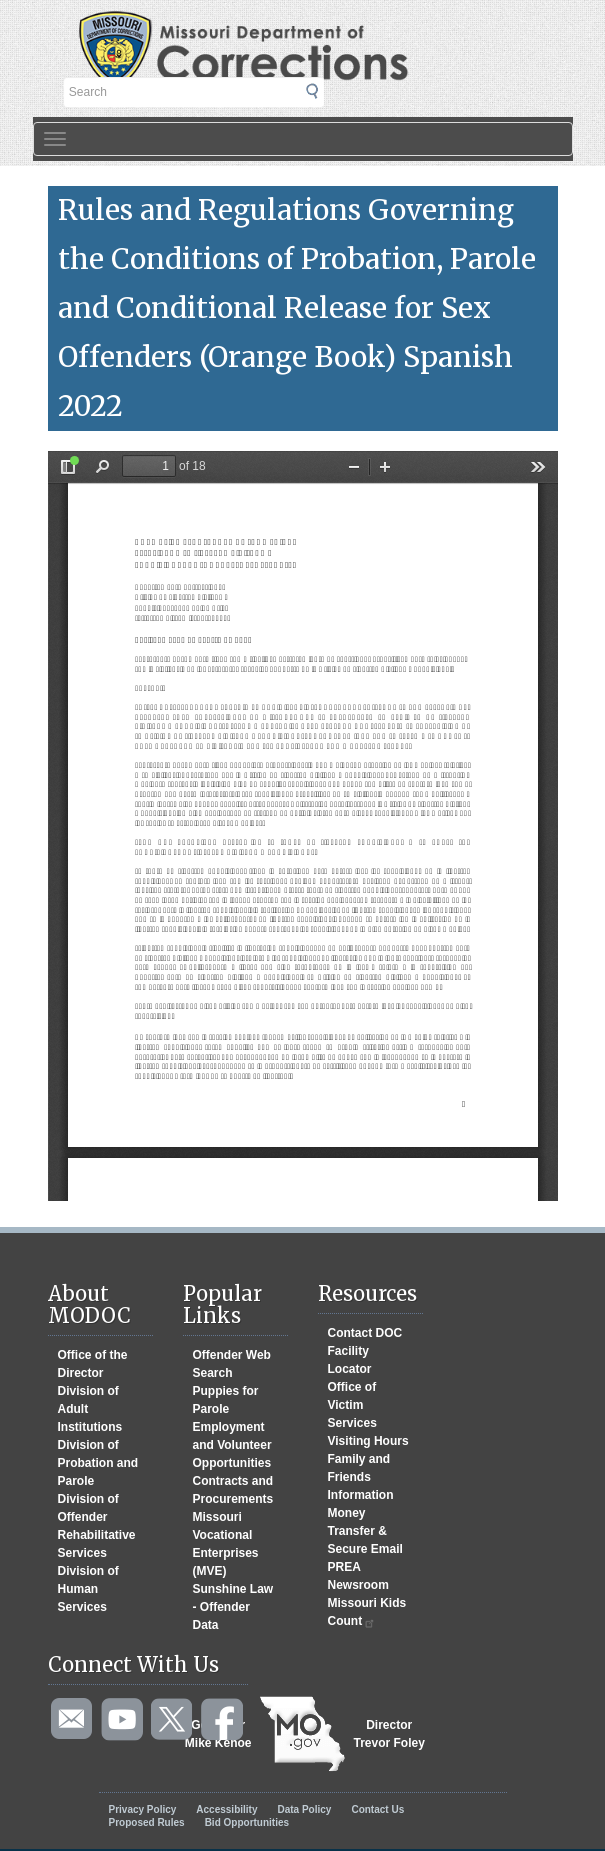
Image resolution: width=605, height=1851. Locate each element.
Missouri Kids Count (367, 1612)
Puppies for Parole (226, 1400)
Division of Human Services (88, 1589)
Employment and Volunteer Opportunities (232, 1445)
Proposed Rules (147, 1822)
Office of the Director (93, 1364)
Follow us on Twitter (173, 1720)
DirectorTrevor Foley (389, 1734)
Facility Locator (350, 1360)
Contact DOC (365, 1333)
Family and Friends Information (361, 1477)
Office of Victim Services (352, 1405)
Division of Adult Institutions (90, 1409)
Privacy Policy (143, 1809)
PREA (344, 1567)
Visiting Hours (368, 1441)
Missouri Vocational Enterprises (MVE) (226, 1544)
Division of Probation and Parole (98, 1463)
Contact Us (377, 1809)
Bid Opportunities (247, 1822)
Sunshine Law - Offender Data (233, 1607)
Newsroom (358, 1585)
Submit (324, 96)
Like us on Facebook (223, 1720)
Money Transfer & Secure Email (365, 1531)
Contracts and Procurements (233, 1490)
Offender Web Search (232, 1364)
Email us (73, 1720)
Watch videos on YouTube (123, 1720)
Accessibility (226, 1809)
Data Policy (304, 1809)
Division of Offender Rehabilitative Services (97, 1526)
